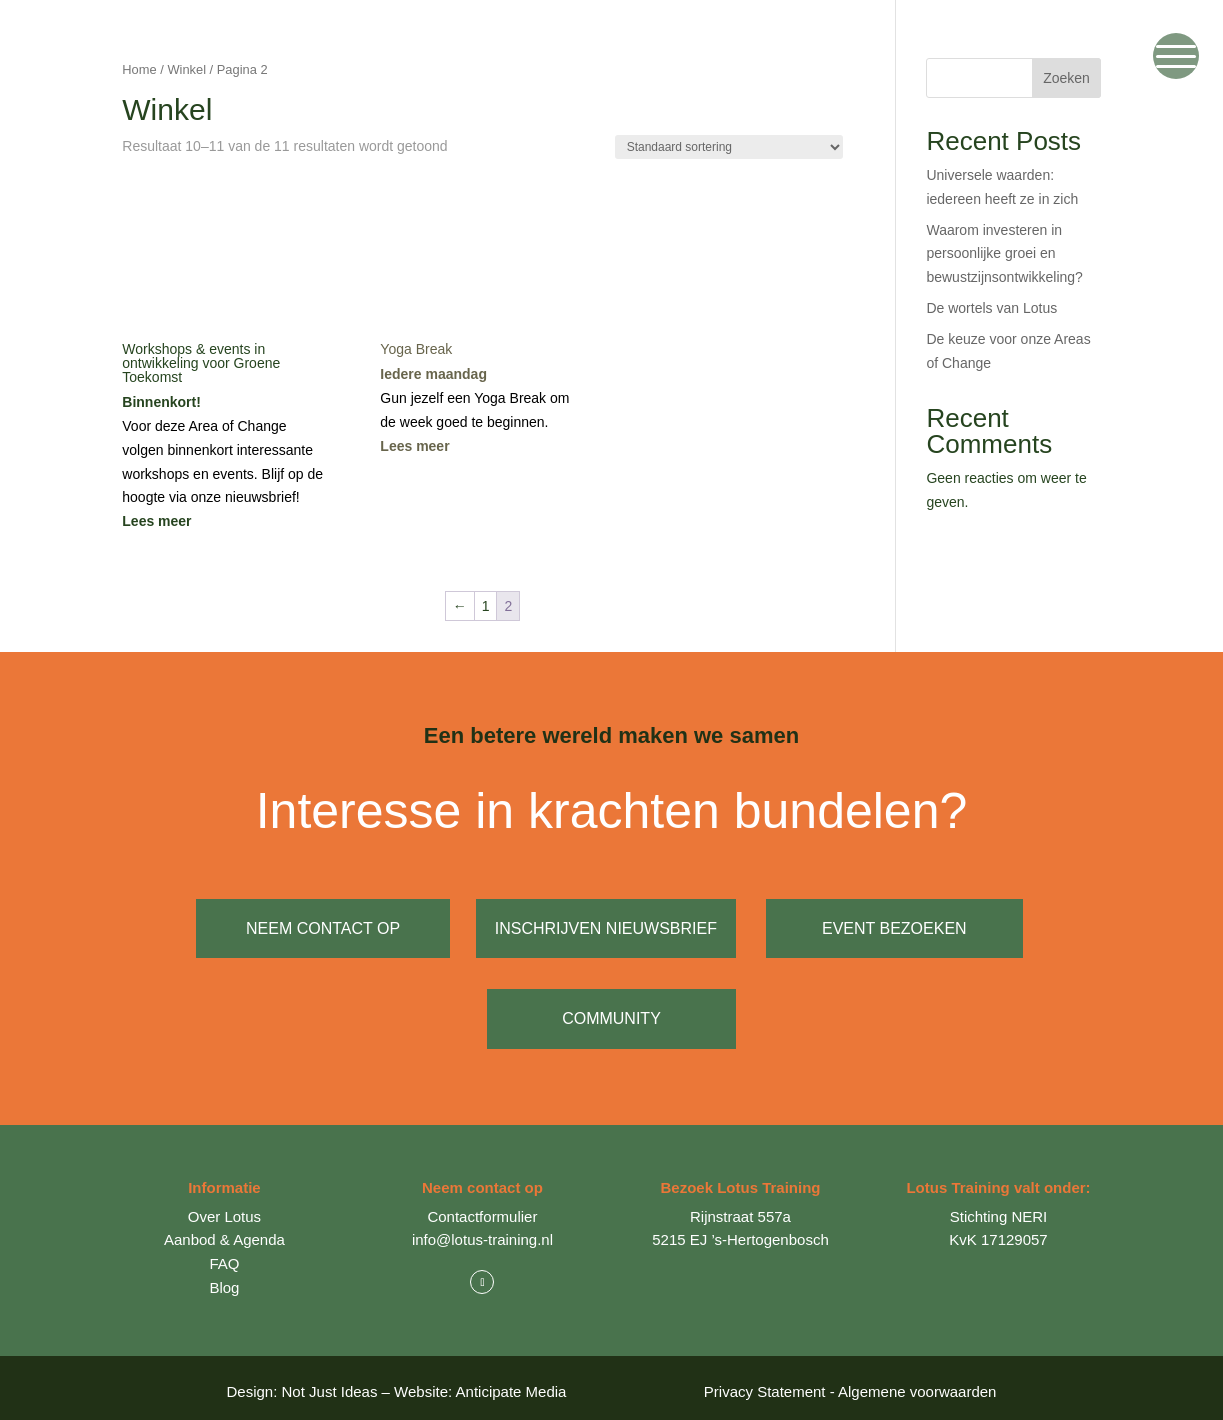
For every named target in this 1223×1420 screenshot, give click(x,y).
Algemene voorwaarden (917, 1383)
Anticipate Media (511, 1383)
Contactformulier (482, 1207)
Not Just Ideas (330, 1383)
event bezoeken (898, 928)
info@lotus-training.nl (482, 1231)
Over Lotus (224, 1207)
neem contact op (323, 928)
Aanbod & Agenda (224, 1231)
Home (139, 69)
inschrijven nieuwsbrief (610, 928)
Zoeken (1066, 78)
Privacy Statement (765, 1383)
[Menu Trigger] (1176, 56)
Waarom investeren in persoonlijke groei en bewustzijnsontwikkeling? (1004, 254)
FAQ (224, 1255)
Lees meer (156, 521)
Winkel (186, 69)
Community (611, 1014)
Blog (224, 1278)
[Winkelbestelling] (729, 147)
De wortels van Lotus (991, 308)
